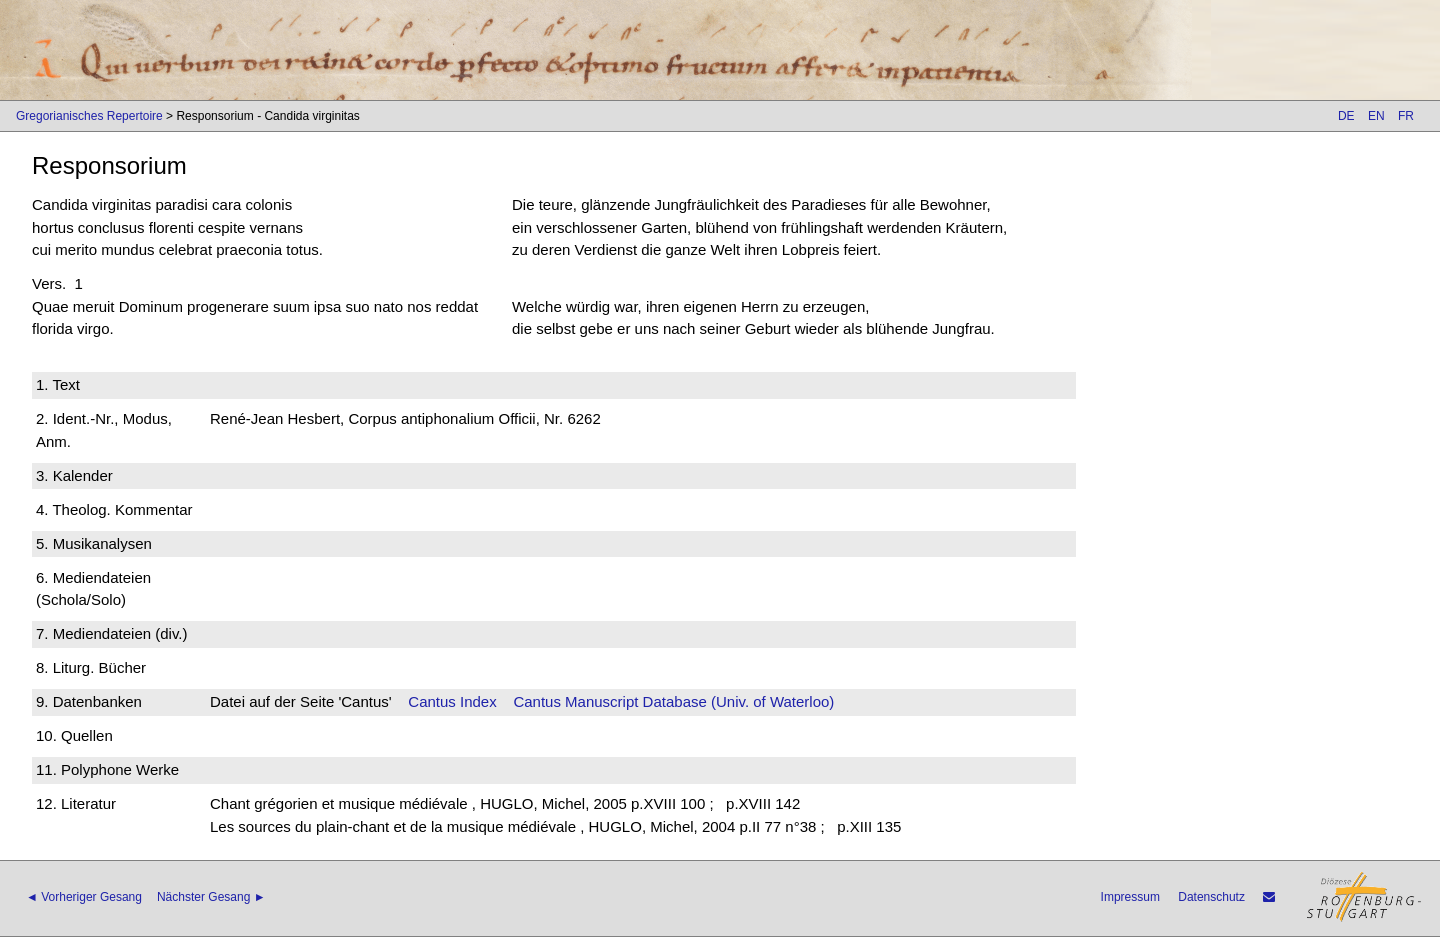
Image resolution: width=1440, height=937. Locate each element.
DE (1346, 116)
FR (1406, 116)
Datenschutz (1211, 897)
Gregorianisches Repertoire (89, 116)
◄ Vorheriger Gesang (84, 897)
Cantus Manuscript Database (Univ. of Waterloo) (673, 701)
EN (1376, 116)
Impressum (1130, 897)
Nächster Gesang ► (211, 897)
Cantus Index (452, 701)
